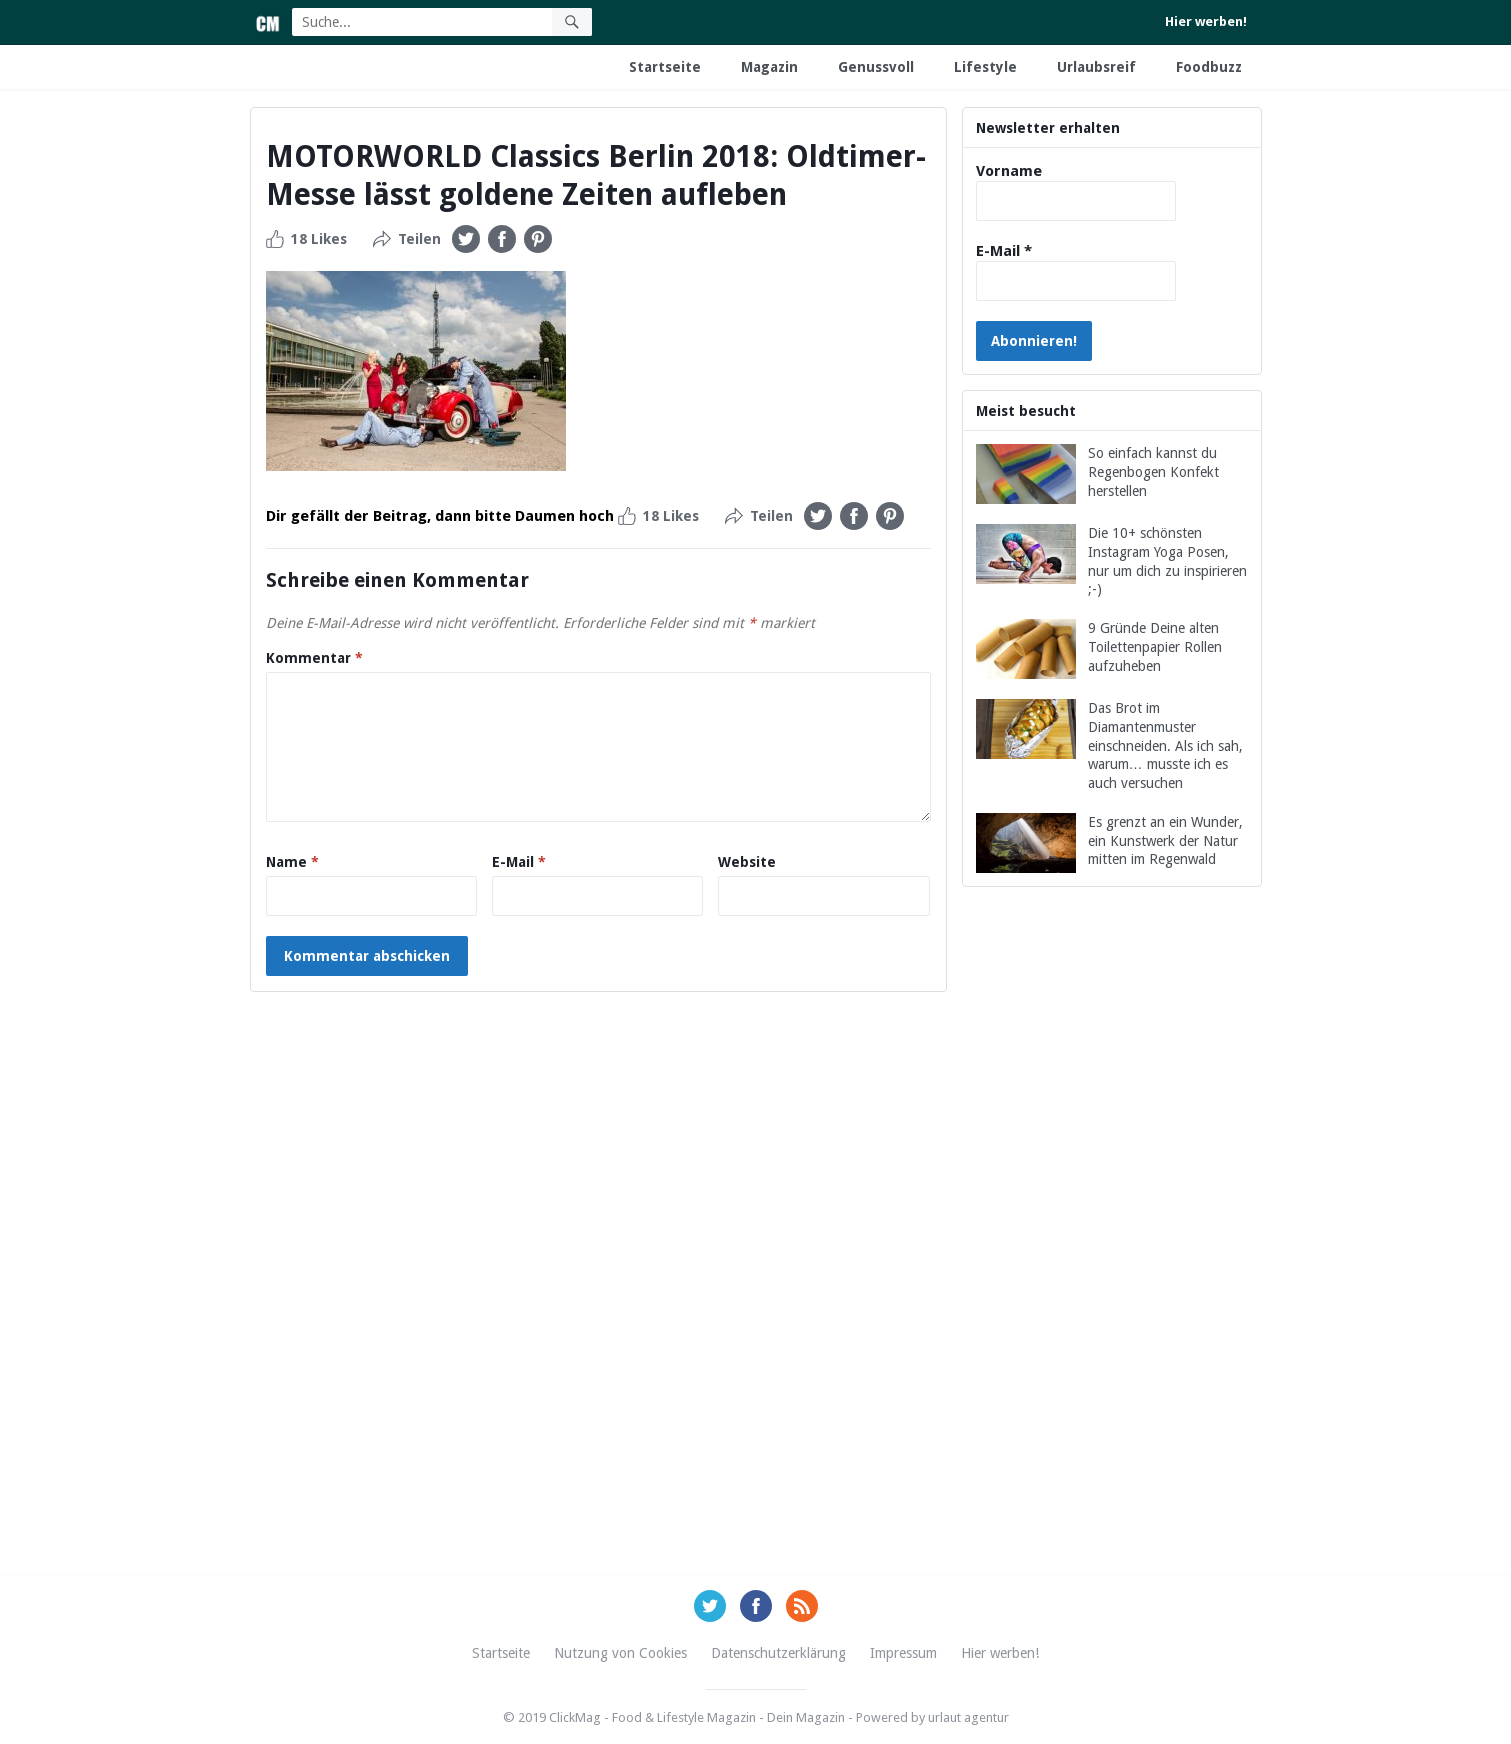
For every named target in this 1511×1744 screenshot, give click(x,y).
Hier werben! (1206, 21)
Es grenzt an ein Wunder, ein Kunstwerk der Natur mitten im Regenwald (1165, 841)
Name (292, 862)
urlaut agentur (968, 1717)
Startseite (665, 67)
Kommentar (314, 658)
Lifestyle (985, 67)
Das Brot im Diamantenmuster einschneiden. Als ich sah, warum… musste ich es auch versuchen (1165, 745)
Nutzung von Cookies (620, 1653)
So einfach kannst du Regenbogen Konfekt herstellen (1153, 472)
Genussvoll (876, 67)
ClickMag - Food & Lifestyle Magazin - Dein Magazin (697, 1717)
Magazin (769, 67)
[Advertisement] (1112, 1254)
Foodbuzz (1209, 67)
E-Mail (519, 862)
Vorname (1009, 171)
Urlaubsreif (1096, 67)
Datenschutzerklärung (778, 1653)
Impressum (903, 1653)
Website (747, 862)
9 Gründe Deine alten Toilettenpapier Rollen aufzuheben (1155, 647)
